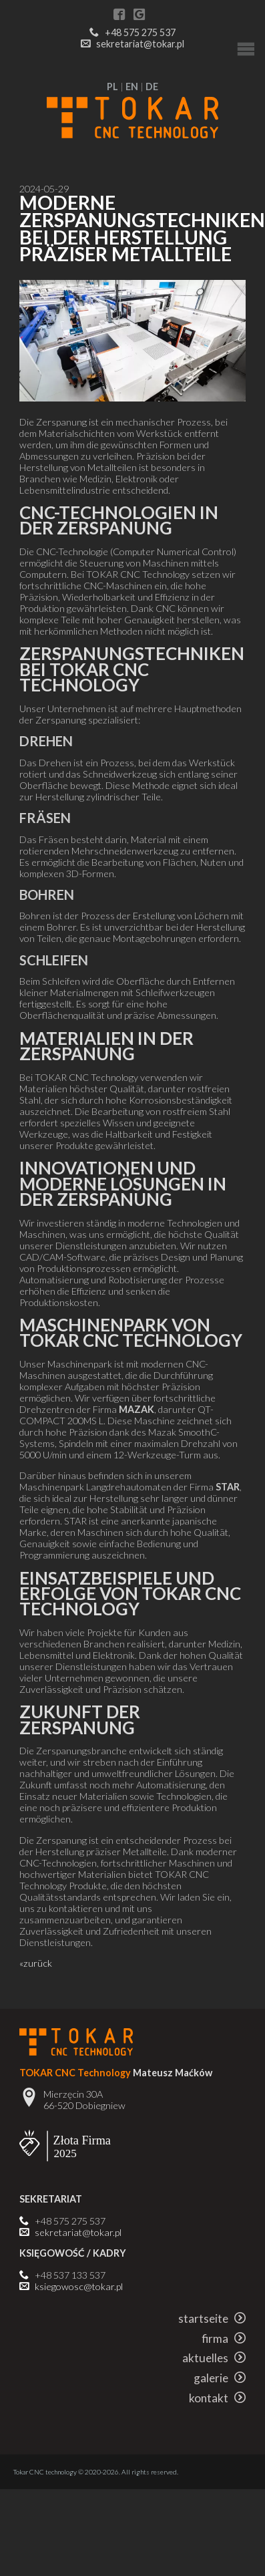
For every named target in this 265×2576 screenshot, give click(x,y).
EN (131, 86)
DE (152, 86)
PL (112, 86)
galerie (220, 2378)
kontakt (217, 2398)
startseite (212, 2318)
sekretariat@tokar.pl (140, 43)
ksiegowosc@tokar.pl (79, 2286)
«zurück (35, 1963)
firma (224, 2338)
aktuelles (214, 2358)
